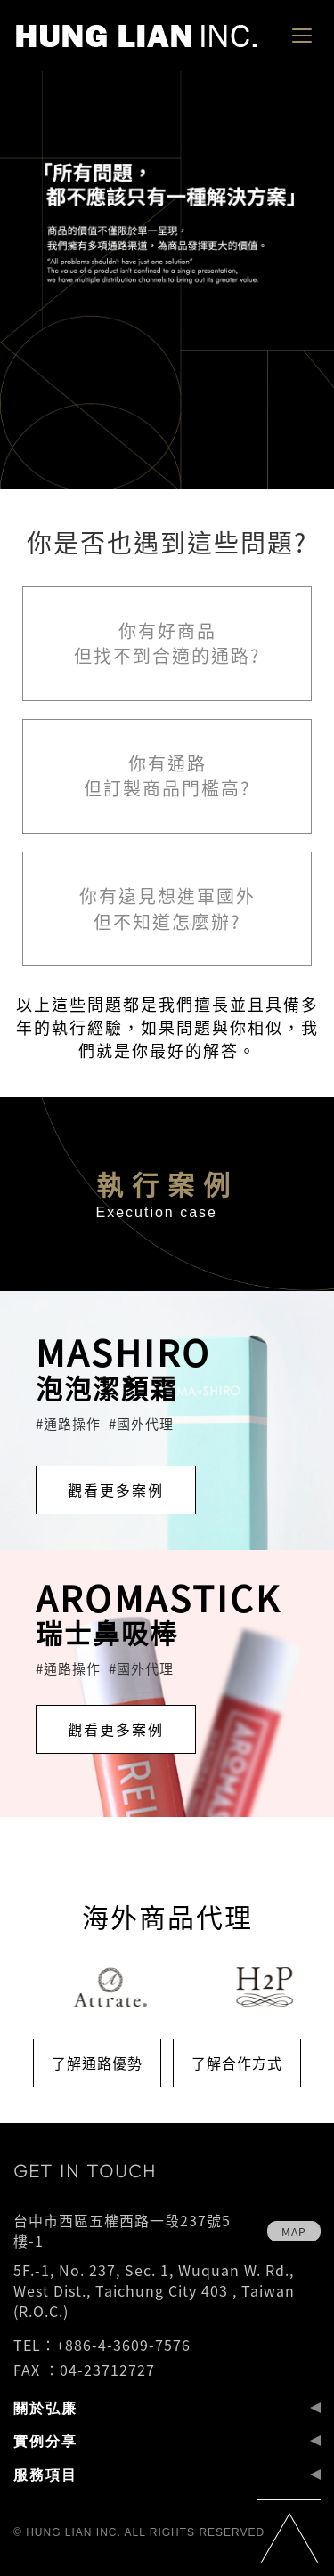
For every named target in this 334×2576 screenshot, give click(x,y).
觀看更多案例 (116, 1489)
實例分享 (45, 2441)
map (293, 2231)
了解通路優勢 (97, 2062)
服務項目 (45, 2474)
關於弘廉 (45, 2408)
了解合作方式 (236, 2062)
